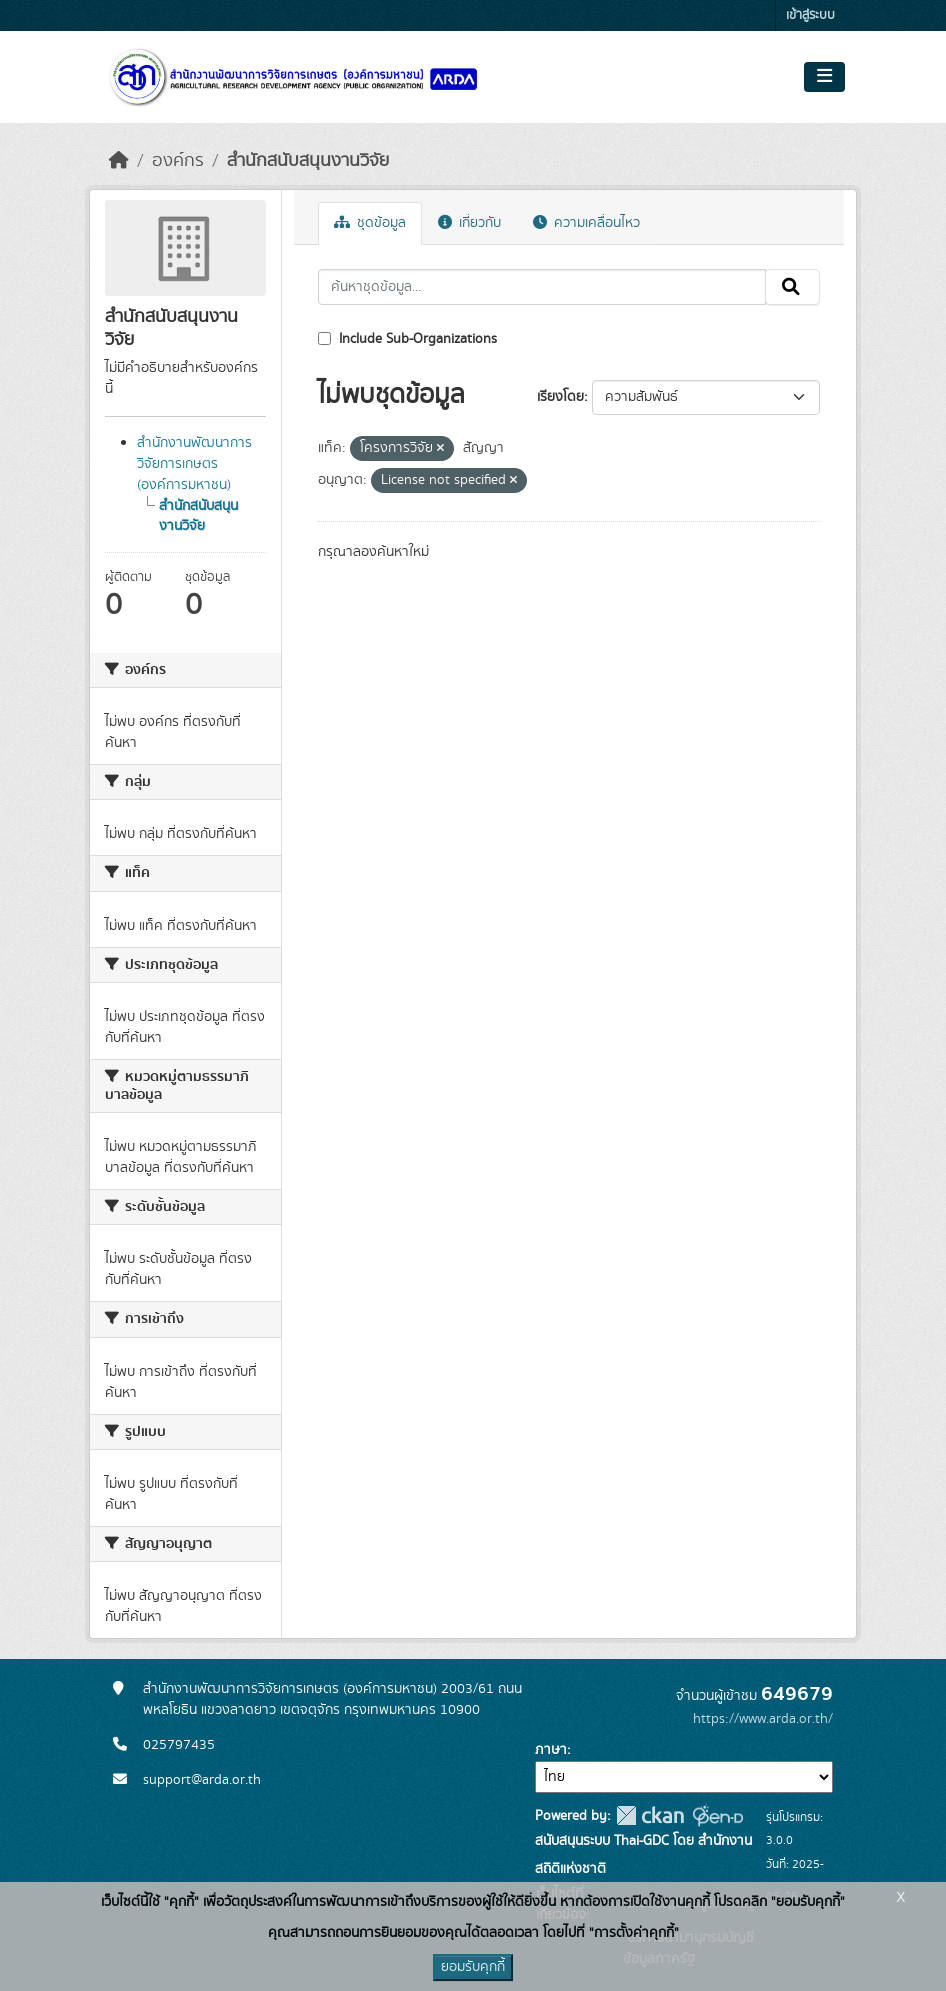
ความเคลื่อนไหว (586, 223)
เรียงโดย (560, 397)
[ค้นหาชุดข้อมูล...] (542, 287)
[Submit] (792, 287)
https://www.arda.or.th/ (763, 1719)
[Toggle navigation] (824, 77)
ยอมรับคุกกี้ (473, 1967)
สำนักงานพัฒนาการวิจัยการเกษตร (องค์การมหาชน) (194, 464)
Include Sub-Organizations (407, 339)
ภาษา (551, 1750)
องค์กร (178, 161)
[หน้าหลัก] (119, 161)
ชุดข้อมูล (370, 223)
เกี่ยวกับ (469, 223)
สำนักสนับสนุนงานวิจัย (308, 161)
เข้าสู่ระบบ (810, 15)
